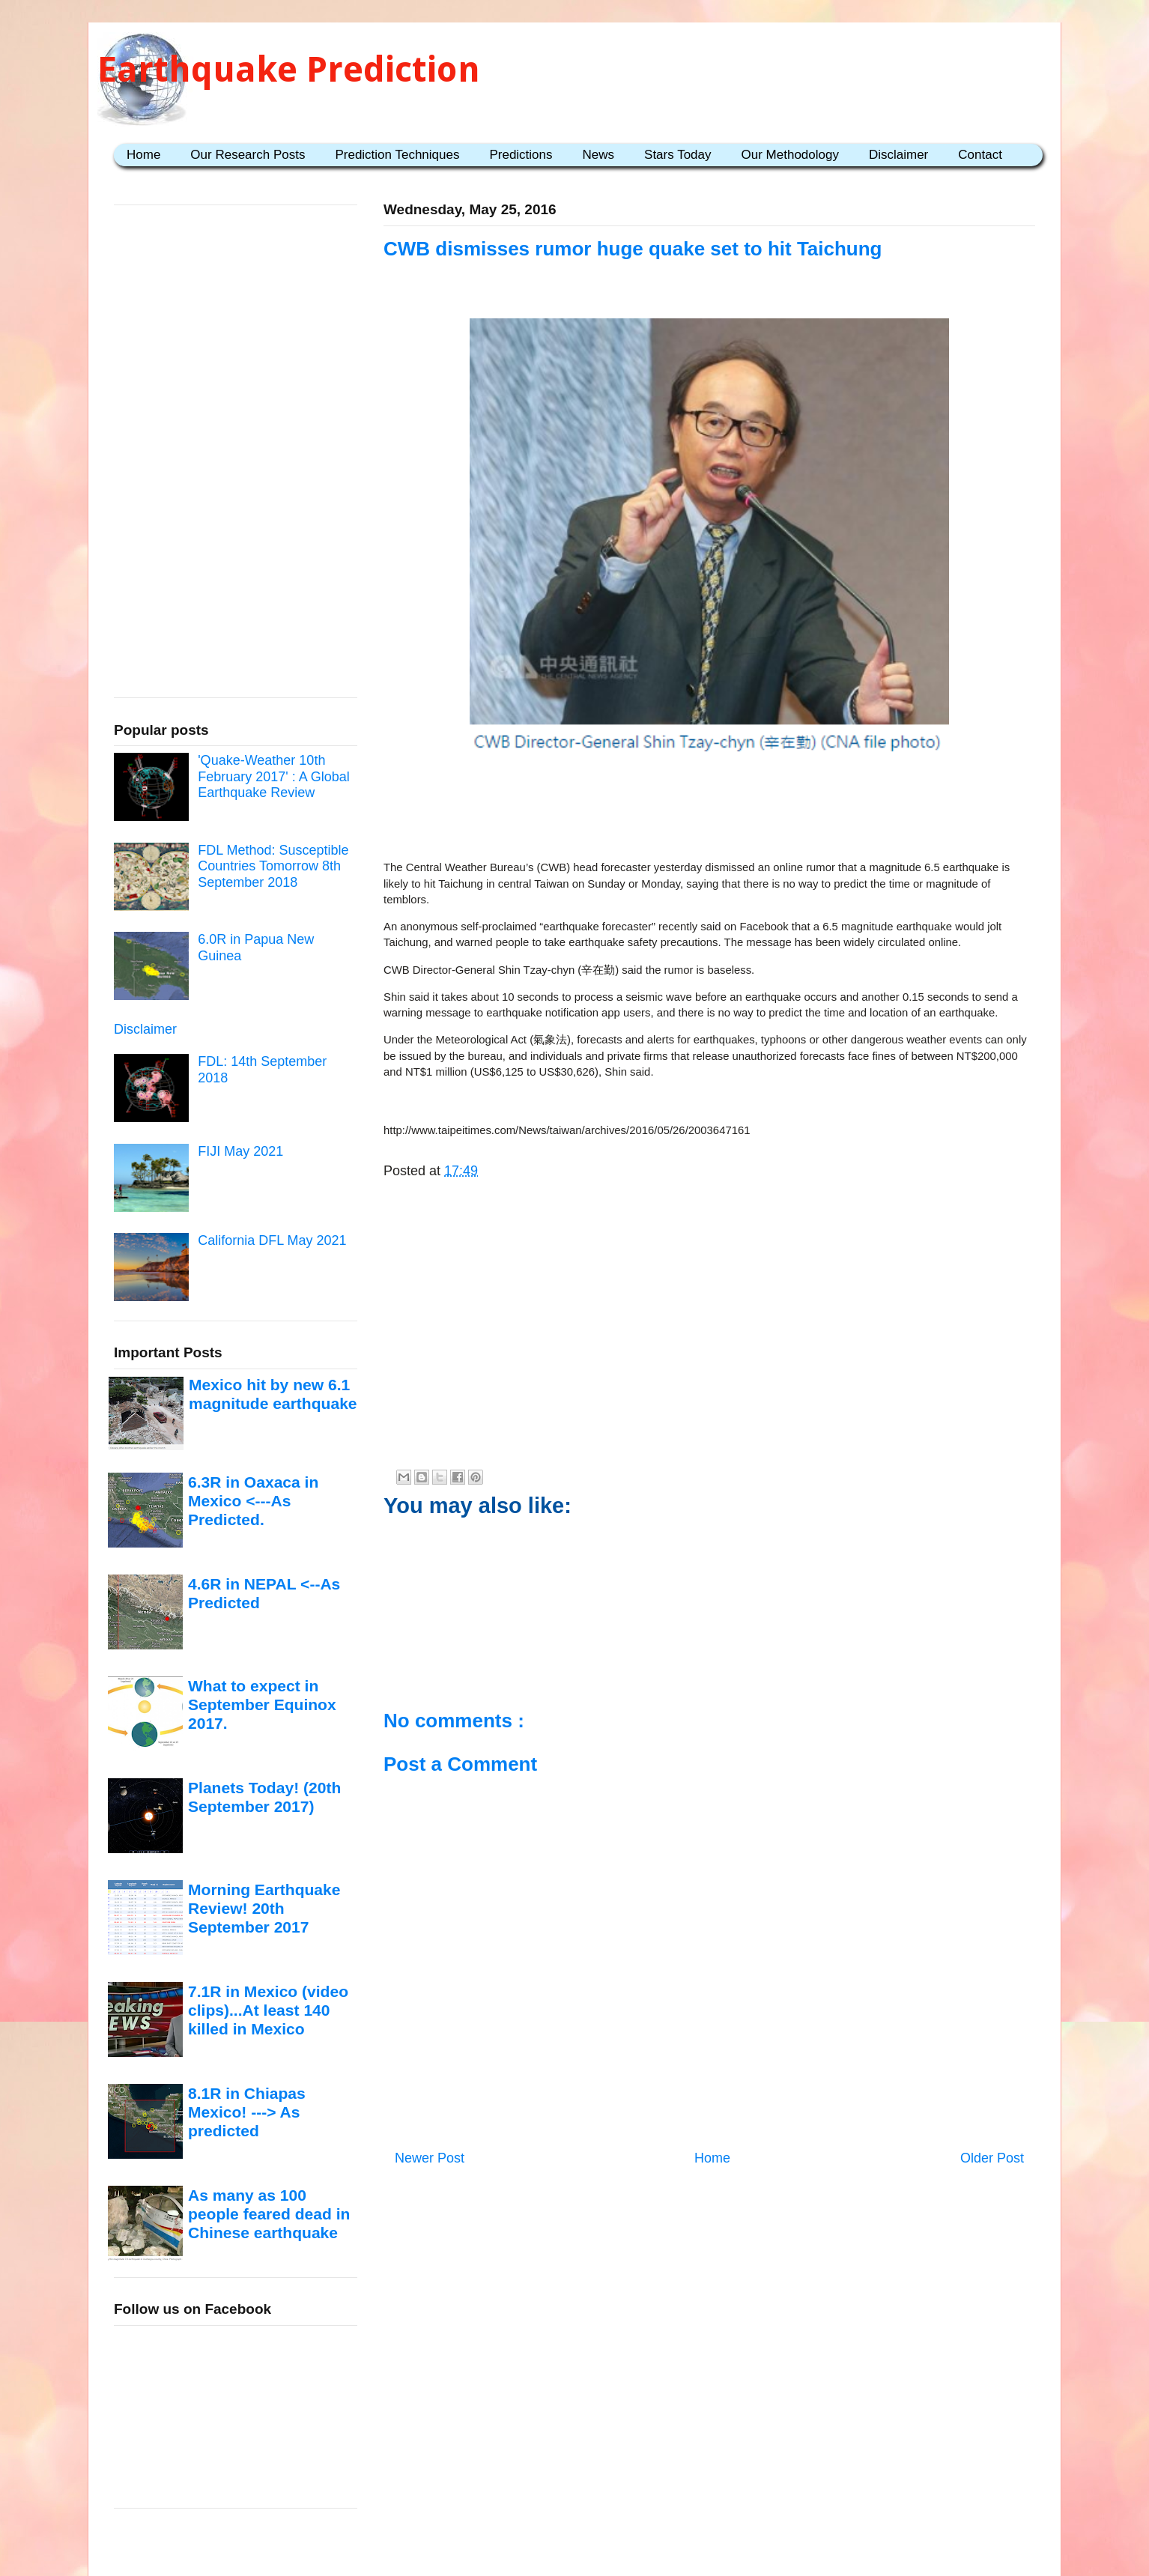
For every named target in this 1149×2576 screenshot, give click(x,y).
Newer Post (429, 2158)
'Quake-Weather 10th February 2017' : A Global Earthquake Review (274, 776)
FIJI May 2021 (240, 1151)
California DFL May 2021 (272, 1240)
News (599, 155)
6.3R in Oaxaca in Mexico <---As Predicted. (253, 1501)
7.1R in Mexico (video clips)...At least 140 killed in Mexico (268, 2010)
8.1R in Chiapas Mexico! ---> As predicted (247, 2112)
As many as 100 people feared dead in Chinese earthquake (269, 2214)
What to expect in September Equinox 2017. (262, 1705)
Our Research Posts (247, 155)
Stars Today (677, 155)
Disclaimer (898, 155)
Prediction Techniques (397, 155)
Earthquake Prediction (288, 69)
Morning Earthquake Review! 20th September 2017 (264, 1908)
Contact (980, 155)
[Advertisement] (709, 809)
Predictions (520, 155)
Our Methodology (790, 155)
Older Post (992, 2158)
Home (143, 155)
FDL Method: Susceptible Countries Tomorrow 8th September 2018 (273, 866)
